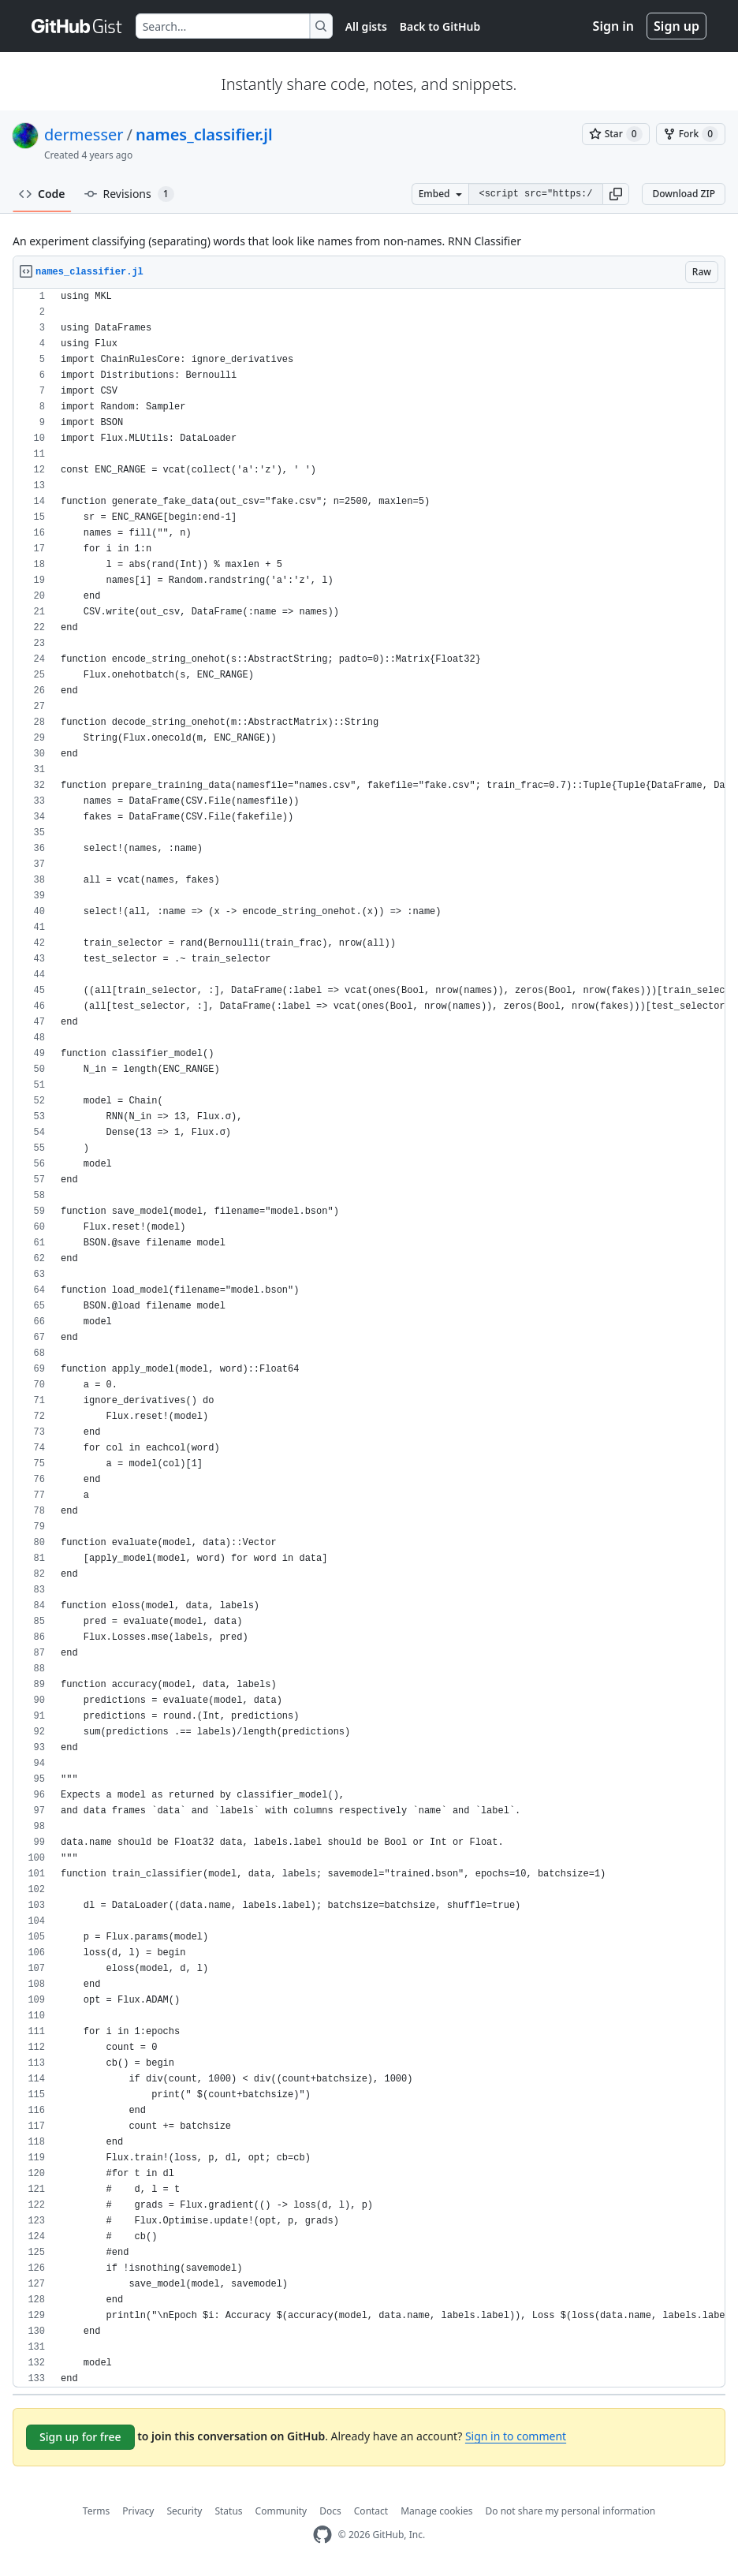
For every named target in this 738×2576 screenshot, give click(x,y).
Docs (330, 2511)
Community (281, 2511)
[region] (369, 1338)
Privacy (138, 2511)
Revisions (129, 194)
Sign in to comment (515, 2436)
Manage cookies (436, 2511)
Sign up (676, 26)
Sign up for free (80, 2436)
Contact (371, 2511)
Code (42, 193)
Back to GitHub (440, 26)
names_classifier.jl (204, 134)
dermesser (84, 134)
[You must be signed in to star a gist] (616, 134)
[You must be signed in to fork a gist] (690, 134)
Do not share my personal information (571, 2511)
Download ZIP (683, 193)
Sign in (613, 26)
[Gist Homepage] (77, 26)
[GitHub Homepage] (322, 2534)
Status (228, 2511)
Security (184, 2511)
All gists (366, 26)
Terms (96, 2511)
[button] (615, 194)
